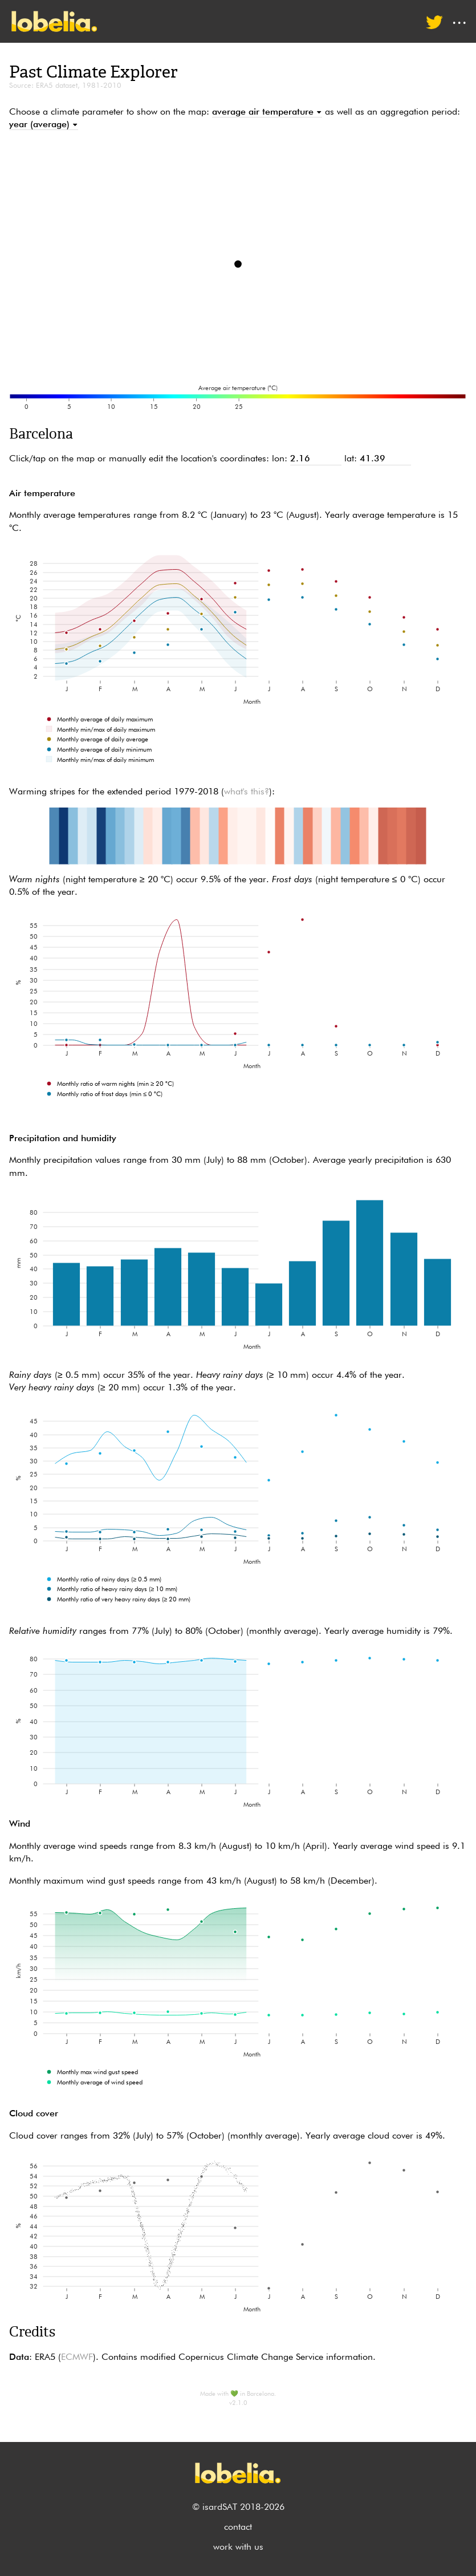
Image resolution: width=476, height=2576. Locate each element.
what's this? (246, 792)
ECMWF (77, 2357)
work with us (238, 2547)
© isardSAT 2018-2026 (238, 2507)
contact (238, 2527)
